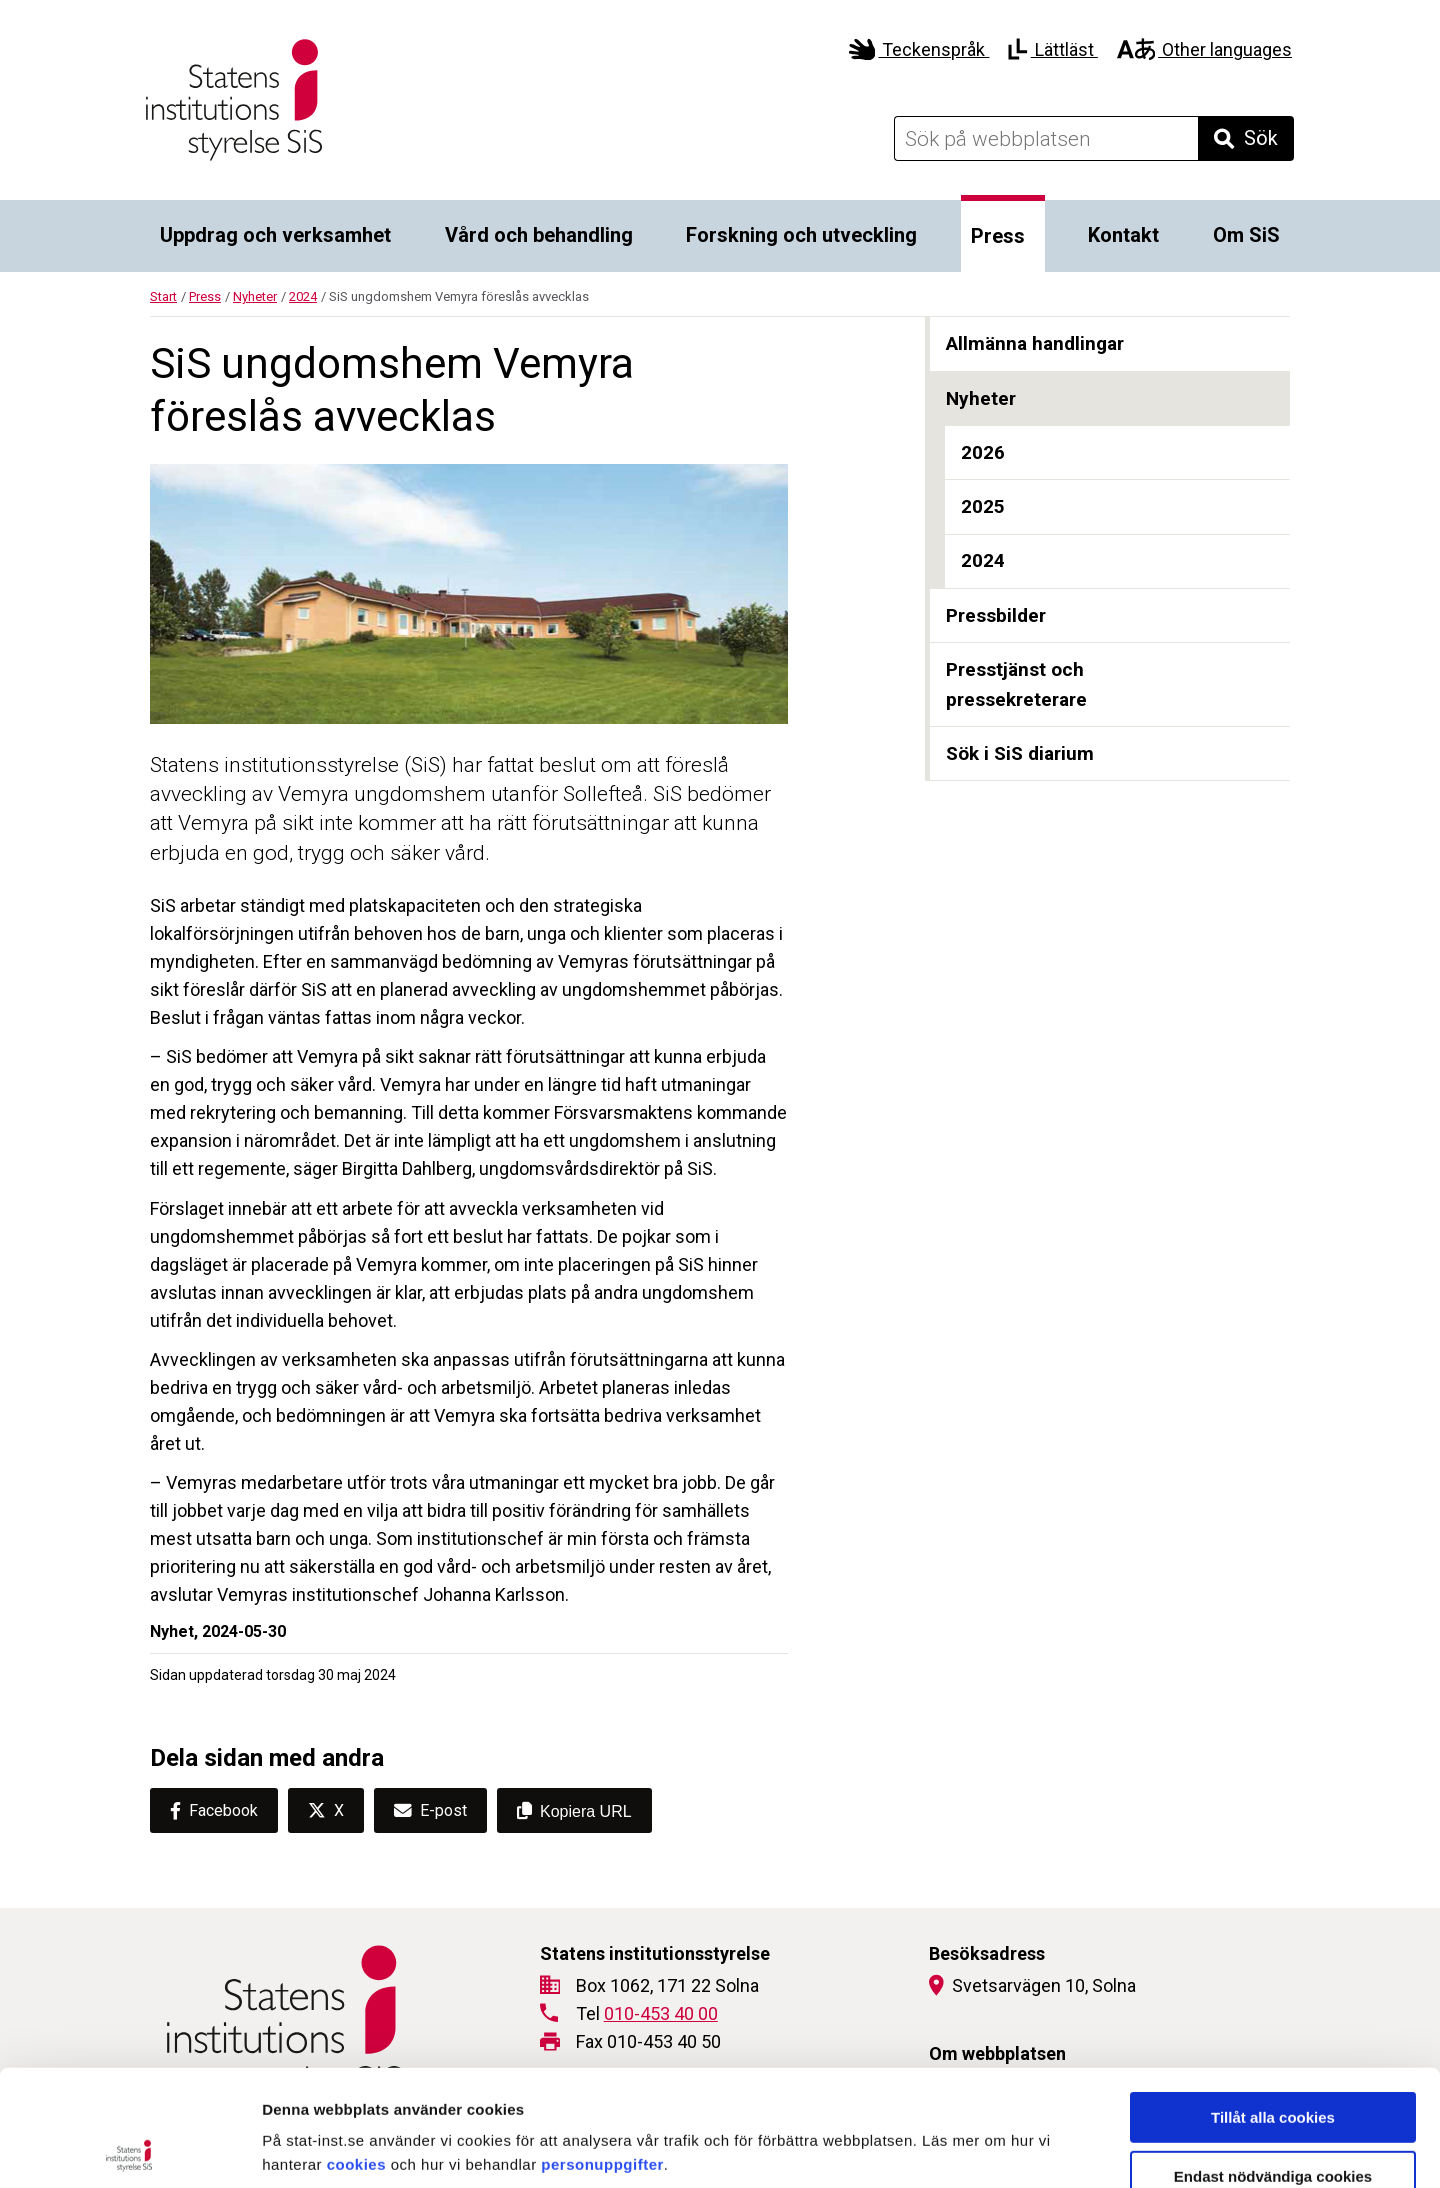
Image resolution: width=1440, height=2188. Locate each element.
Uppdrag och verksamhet (275, 235)
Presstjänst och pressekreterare (1016, 684)
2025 (983, 506)
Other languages (1204, 49)
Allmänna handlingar (1035, 343)
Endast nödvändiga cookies (1273, 2060)
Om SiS (1246, 235)
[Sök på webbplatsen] (1046, 138)
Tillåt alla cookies (1273, 2001)
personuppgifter (602, 2048)
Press (998, 236)
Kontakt (1123, 235)
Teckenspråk (919, 49)
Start (163, 296)
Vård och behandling (539, 235)
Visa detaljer (1086, 2148)
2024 (303, 296)
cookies (356, 2048)
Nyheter (255, 296)
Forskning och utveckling (801, 235)
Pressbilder (996, 615)
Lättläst (1052, 49)
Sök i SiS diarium (1020, 753)
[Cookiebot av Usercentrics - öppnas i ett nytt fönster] (129, 2149)
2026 (983, 452)
